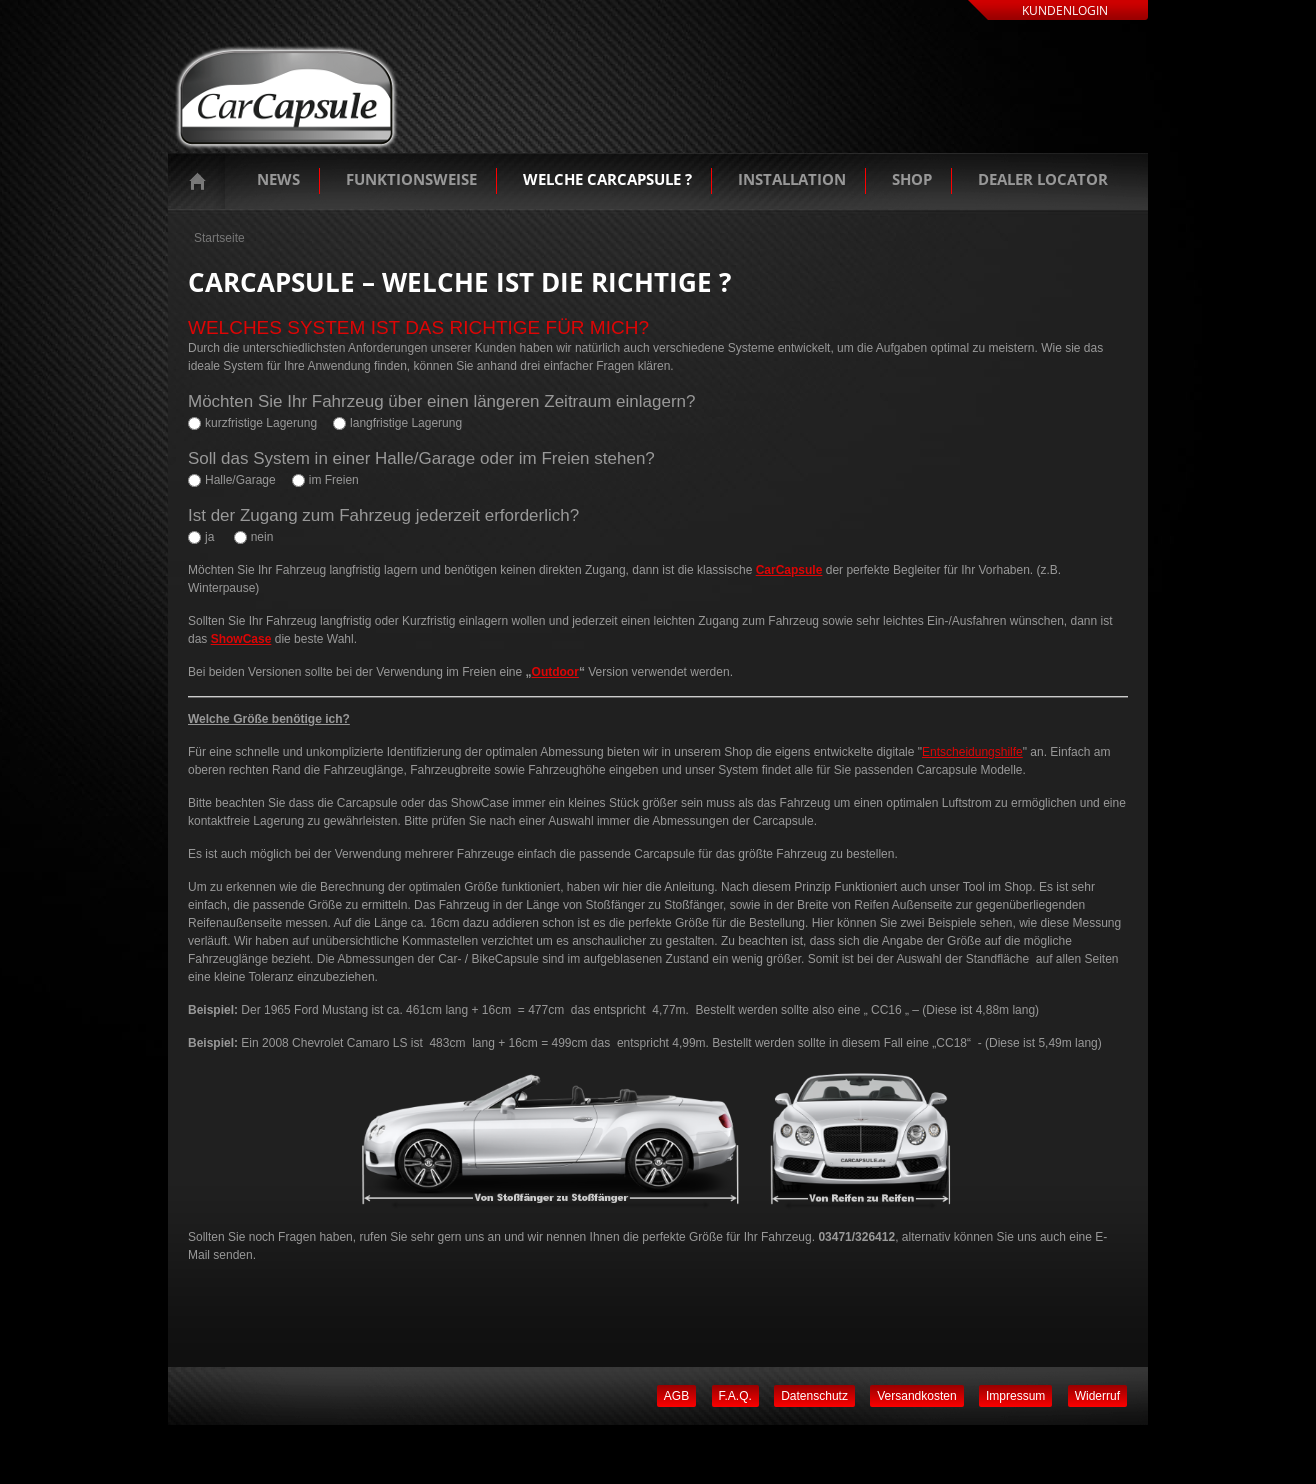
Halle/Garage (240, 480)
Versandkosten (916, 1396)
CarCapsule (789, 570)
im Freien (334, 480)
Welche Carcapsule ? (607, 179)
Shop (912, 179)
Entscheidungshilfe (972, 752)
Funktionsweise (411, 179)
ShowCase (241, 639)
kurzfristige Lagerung (261, 423)
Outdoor (555, 672)
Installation (792, 179)
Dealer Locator (1043, 179)
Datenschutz (814, 1396)
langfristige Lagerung (406, 423)
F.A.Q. (735, 1396)
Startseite (202, 181)
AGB (676, 1396)
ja (209, 537)
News (278, 179)
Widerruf (1097, 1396)
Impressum (1015, 1396)
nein (262, 537)
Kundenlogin (1065, 10)
